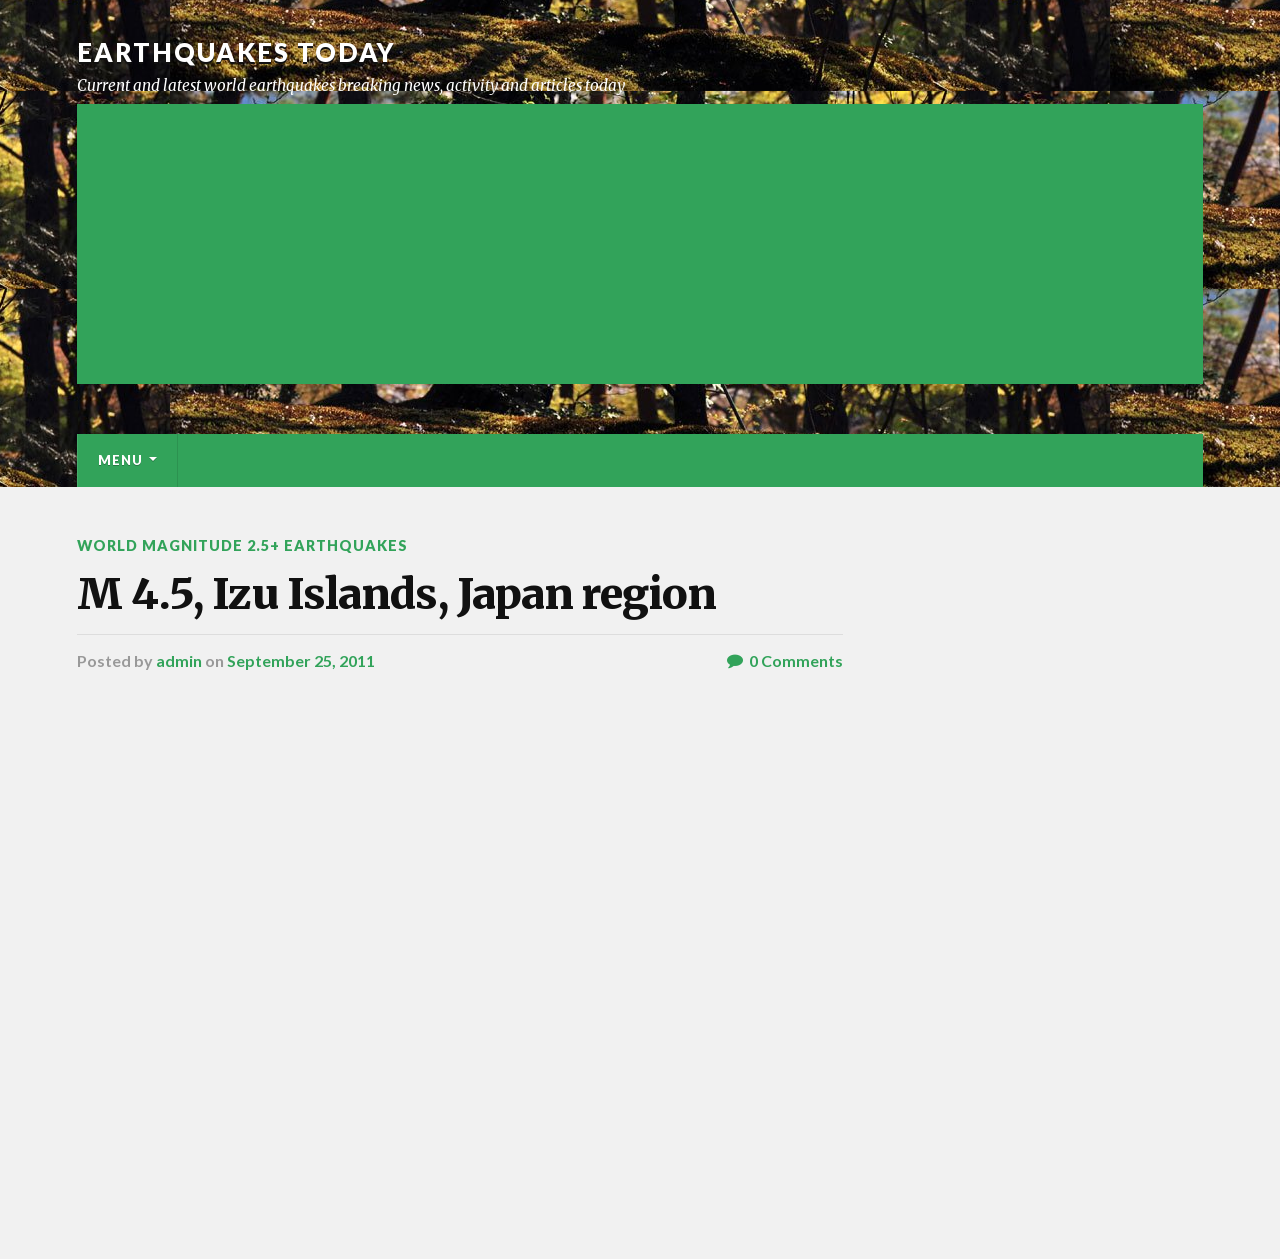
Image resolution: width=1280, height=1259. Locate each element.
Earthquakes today (236, 52)
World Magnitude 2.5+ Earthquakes (242, 545)
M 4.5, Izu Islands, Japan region (396, 594)
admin (179, 660)
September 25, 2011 (301, 660)
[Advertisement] (640, 244)
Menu (120, 460)
